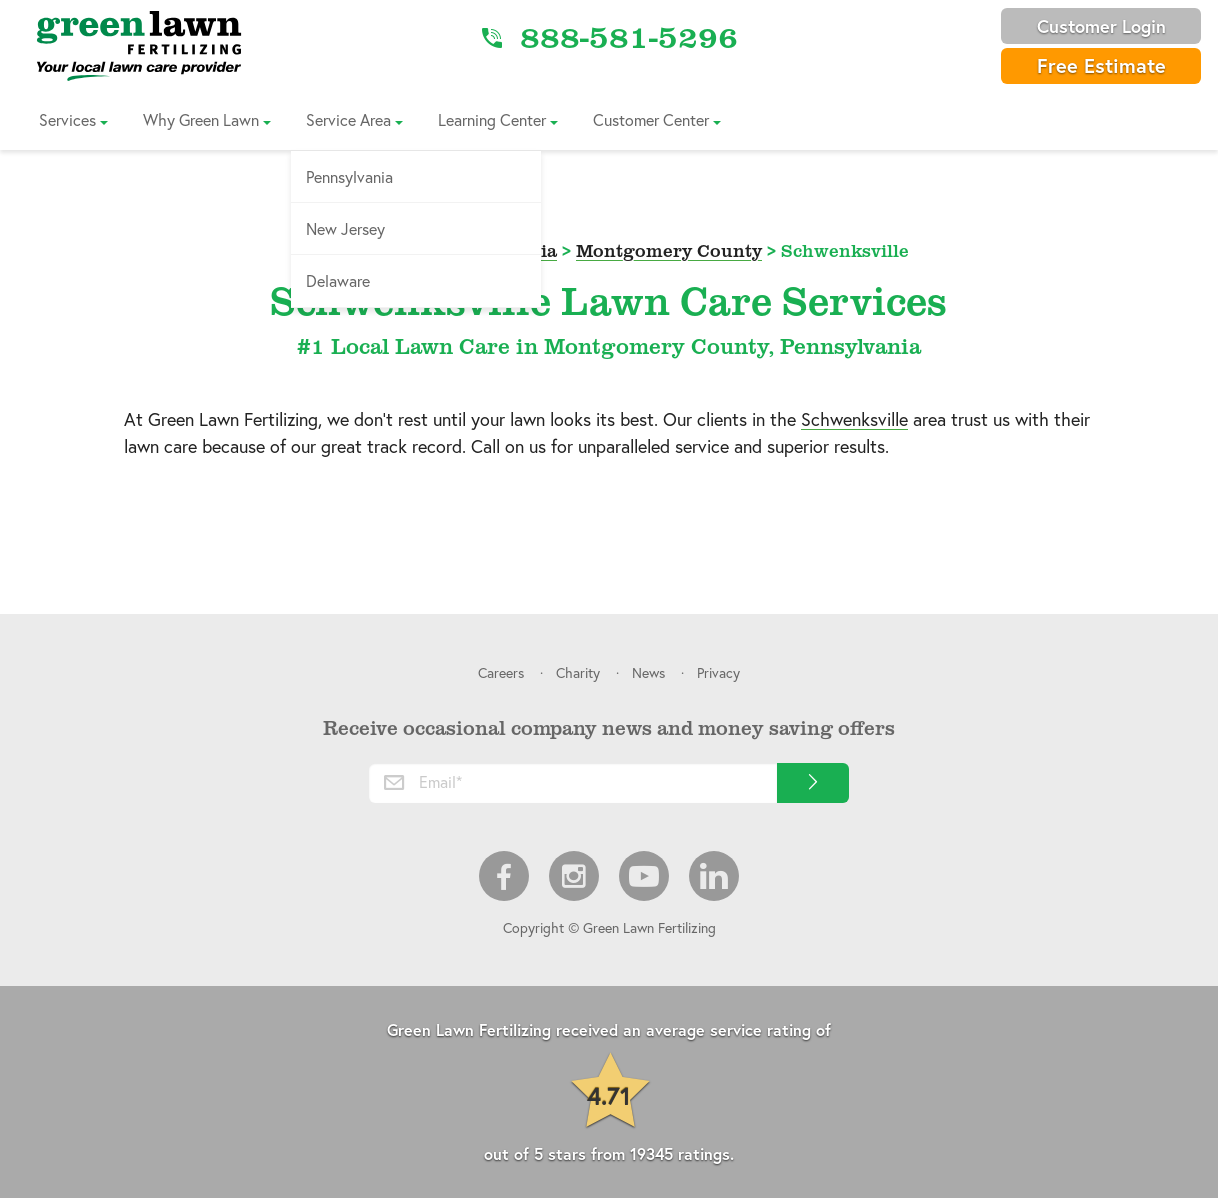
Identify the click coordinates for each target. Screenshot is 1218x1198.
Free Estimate (1101, 65)
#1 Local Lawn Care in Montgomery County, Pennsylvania (609, 345)
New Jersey (345, 228)
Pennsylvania (349, 176)
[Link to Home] (139, 45)
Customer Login (1101, 26)
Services (67, 119)
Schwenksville (854, 419)
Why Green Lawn (201, 119)
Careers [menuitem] (501, 672)
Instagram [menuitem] (574, 876)
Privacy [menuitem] (718, 672)
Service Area (348, 119)
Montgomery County (669, 250)
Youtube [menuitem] (644, 876)
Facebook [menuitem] (504, 876)
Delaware (338, 280)
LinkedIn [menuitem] (714, 876)
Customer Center (651, 119)
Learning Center (492, 119)
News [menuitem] (648, 672)
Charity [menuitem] (578, 672)
